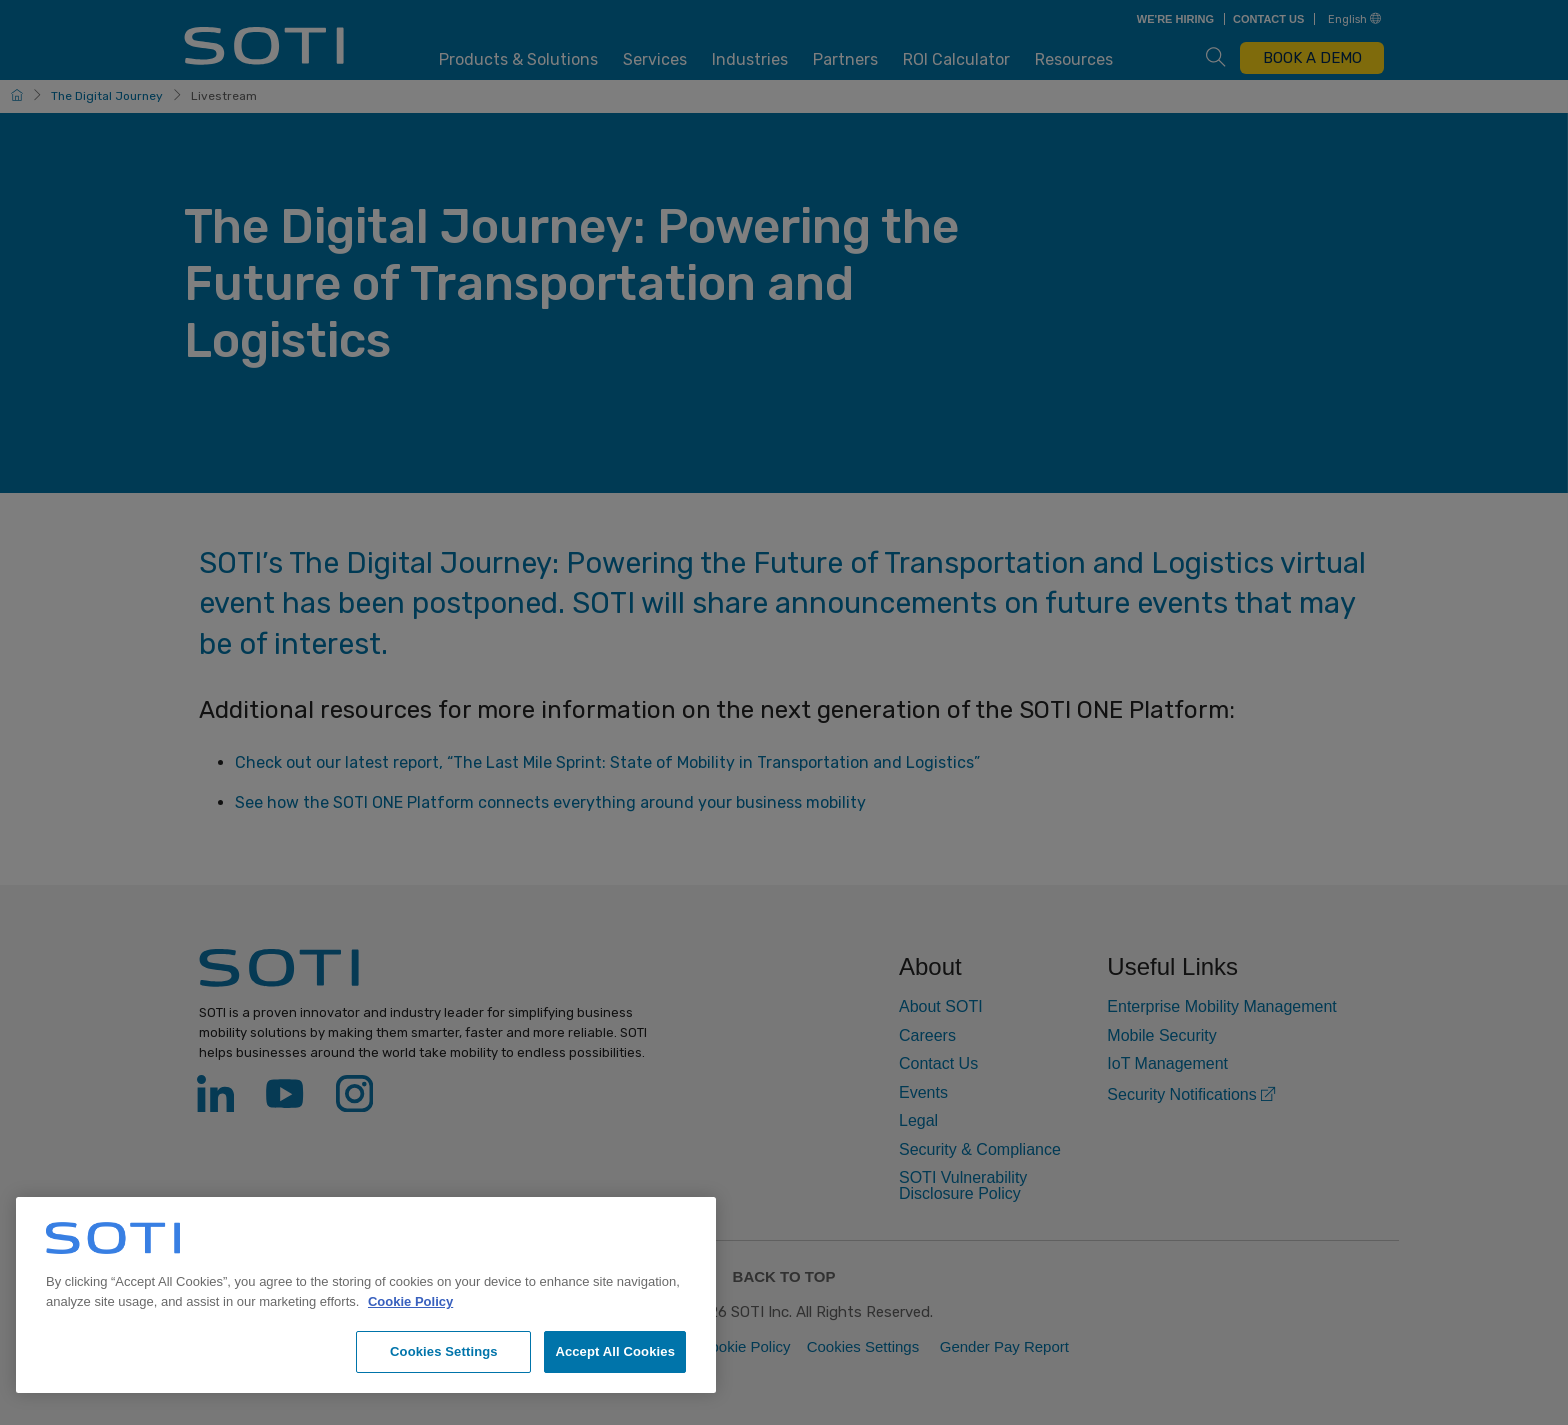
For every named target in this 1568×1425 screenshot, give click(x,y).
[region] (366, 1295)
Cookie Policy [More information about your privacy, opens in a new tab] (410, 1301)
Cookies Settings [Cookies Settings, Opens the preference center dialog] (444, 1351)
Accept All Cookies (615, 1351)
